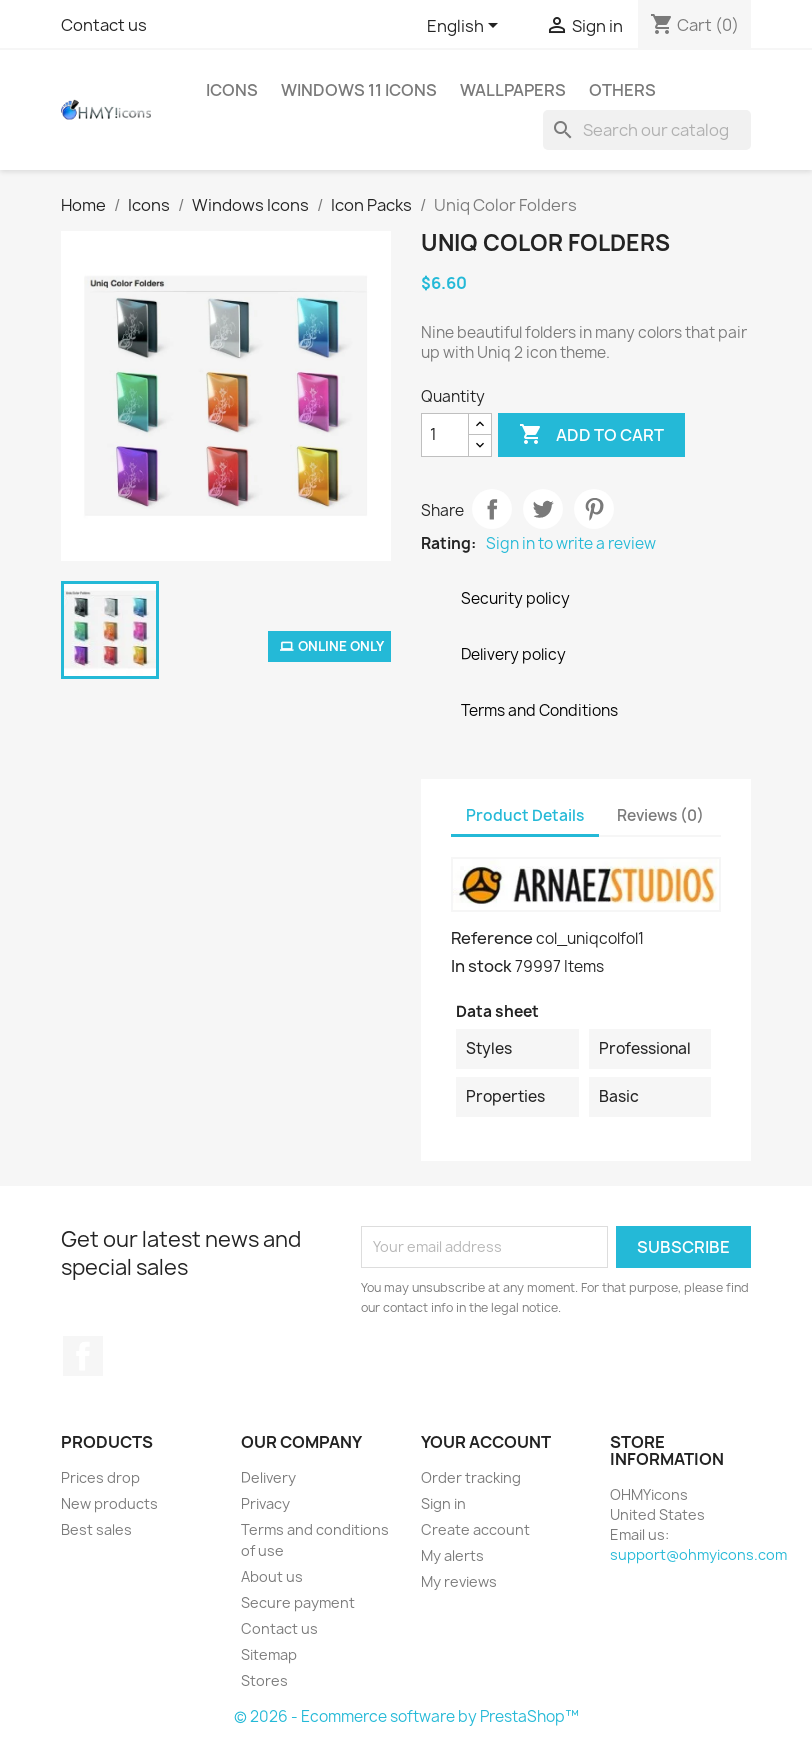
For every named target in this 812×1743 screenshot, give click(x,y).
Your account (486, 1442)
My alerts (452, 1555)
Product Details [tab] (525, 815)
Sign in (443, 1503)
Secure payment (298, 1602)
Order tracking (471, 1477)
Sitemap (269, 1654)
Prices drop (100, 1477)
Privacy (265, 1503)
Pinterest (594, 509)
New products (109, 1503)
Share (492, 509)
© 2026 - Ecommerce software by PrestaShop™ (406, 1716)
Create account (475, 1529)
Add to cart (591, 435)
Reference (492, 938)
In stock (481, 966)
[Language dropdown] (466, 27)
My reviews (459, 1581)
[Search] (647, 130)
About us (272, 1576)
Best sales (96, 1529)
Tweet (543, 509)
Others (622, 90)
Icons (232, 90)
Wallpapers (513, 90)
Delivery (268, 1477)
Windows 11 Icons (359, 90)
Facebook (83, 1356)
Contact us (104, 25)
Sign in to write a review (571, 544)
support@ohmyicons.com (698, 1554)
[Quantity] (445, 435)
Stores (264, 1680)
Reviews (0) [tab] (660, 815)
